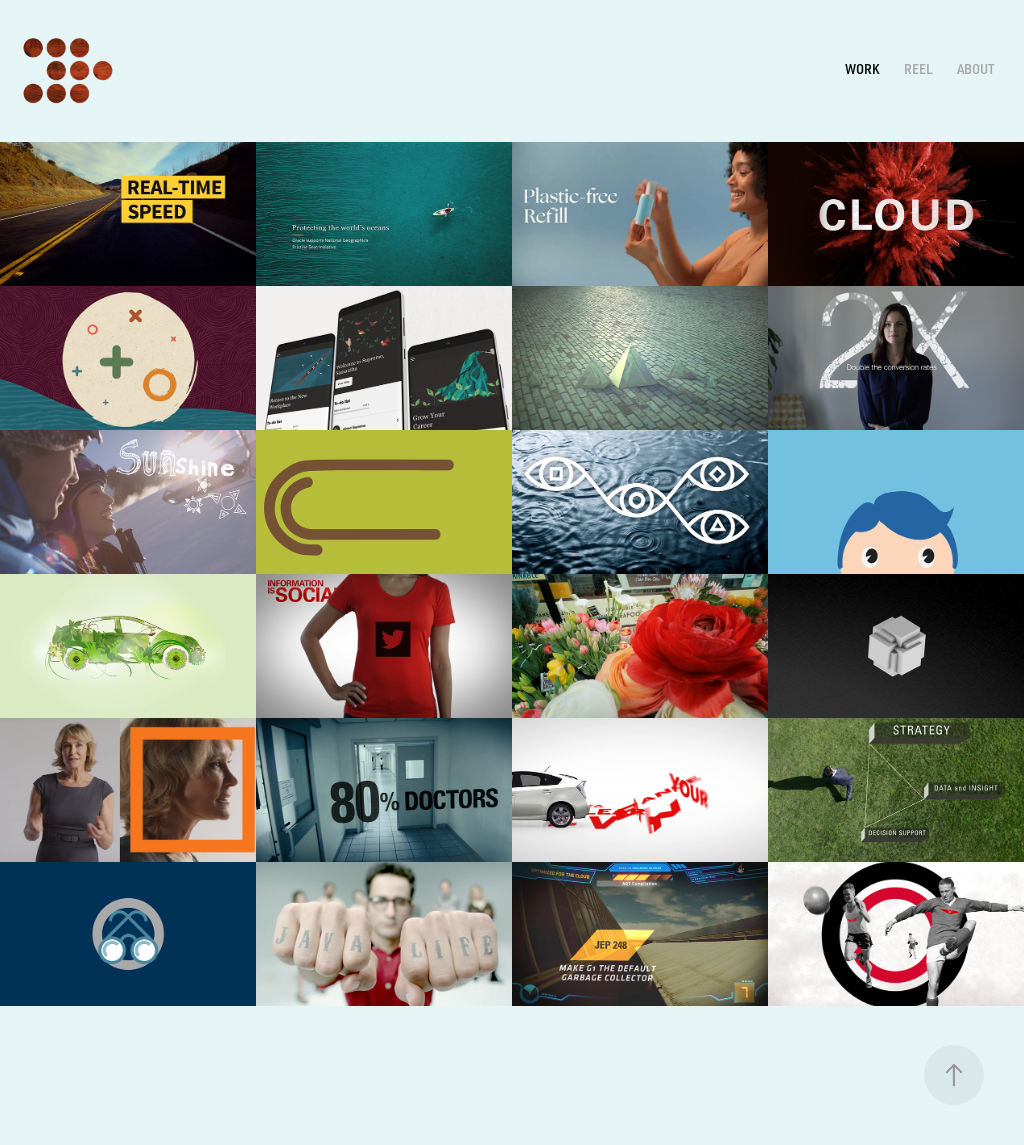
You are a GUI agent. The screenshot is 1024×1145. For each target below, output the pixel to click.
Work (862, 68)
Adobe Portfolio (541, 1075)
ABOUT (976, 68)
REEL (918, 68)
